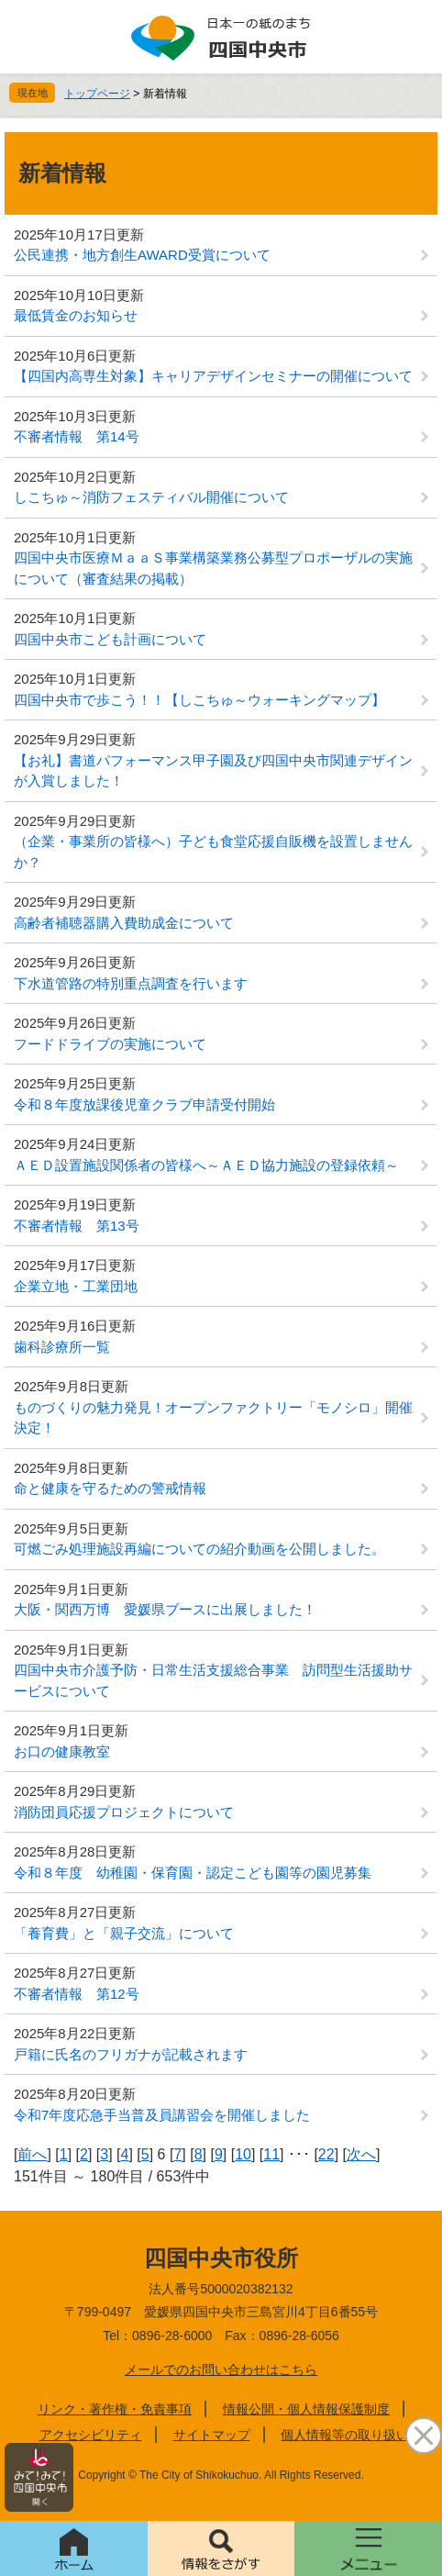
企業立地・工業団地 (76, 1286)
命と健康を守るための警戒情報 (110, 1488)
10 (243, 2154)
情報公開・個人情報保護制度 (306, 2409)
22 (326, 2154)
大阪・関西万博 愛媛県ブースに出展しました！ (165, 1609)
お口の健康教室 (62, 1751)
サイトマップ (211, 2434)
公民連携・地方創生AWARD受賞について (142, 254)
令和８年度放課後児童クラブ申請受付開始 (144, 1104)
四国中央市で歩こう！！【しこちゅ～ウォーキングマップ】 (199, 700)
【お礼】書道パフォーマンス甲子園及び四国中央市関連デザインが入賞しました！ (213, 771)
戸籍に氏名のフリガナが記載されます (131, 2054)
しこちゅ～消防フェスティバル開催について (151, 497)
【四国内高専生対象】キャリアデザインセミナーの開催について (213, 376)
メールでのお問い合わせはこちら (221, 2369)
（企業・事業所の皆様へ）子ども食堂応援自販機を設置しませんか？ (213, 851)
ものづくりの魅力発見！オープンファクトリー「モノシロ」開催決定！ (213, 1418)
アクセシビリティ (90, 2434)
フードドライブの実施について (110, 1044)
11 (271, 2154)
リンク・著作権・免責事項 (115, 2409)
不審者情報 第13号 (76, 1225)
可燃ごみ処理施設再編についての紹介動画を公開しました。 (199, 1548)
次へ (361, 2154)
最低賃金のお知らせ (76, 315)
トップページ (97, 93)
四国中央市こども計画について (110, 639)
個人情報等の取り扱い (345, 2434)
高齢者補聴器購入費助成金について (124, 923)
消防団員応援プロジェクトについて (124, 1812)
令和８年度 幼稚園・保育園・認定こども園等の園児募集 (192, 1872)
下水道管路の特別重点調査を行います (131, 983)
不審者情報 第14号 (76, 436)
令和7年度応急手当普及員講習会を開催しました (162, 2115)
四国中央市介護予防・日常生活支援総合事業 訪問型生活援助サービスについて (213, 1680)
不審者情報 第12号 (76, 1994)
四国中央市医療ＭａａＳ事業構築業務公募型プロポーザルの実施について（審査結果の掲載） (213, 568)
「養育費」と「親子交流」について (124, 1933)
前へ (32, 2154)
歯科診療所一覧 (62, 1347)
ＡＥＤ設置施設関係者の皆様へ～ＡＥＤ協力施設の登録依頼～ (206, 1165)
